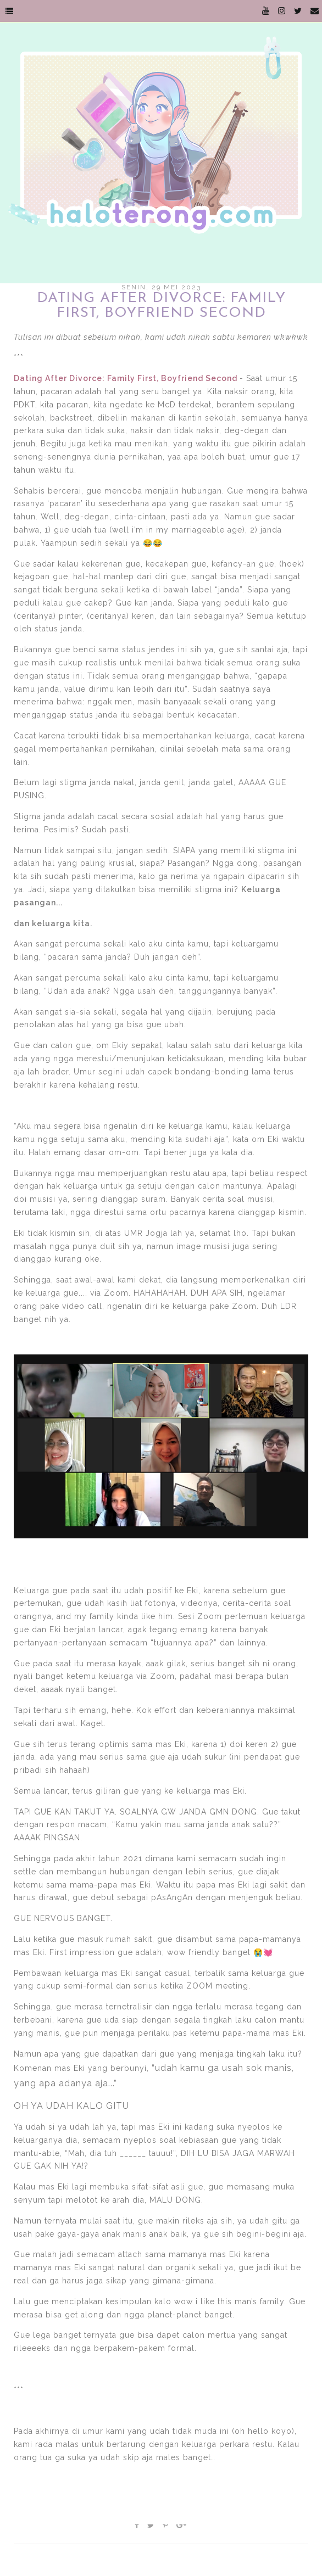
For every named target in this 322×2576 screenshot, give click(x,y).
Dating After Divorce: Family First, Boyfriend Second (125, 378)
